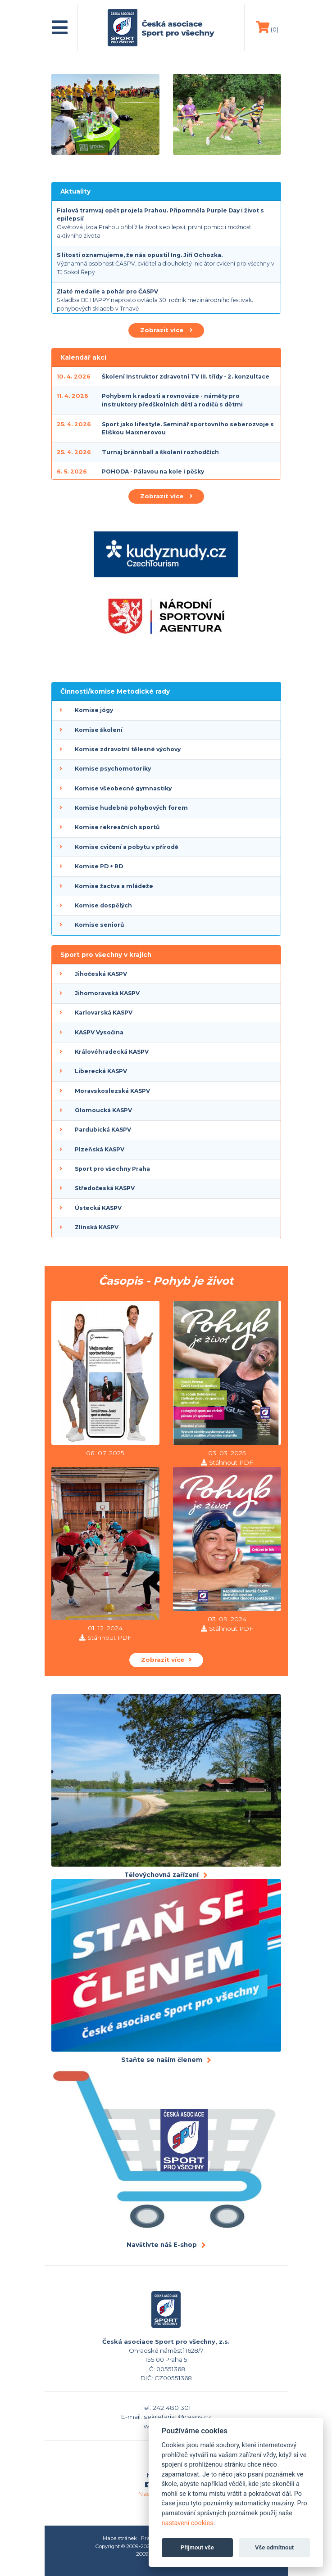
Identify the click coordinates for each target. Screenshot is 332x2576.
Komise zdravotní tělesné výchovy (128, 749)
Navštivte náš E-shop (162, 2244)
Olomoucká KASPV (103, 1110)
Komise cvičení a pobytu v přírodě (126, 847)
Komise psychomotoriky (113, 768)
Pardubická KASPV (103, 1129)
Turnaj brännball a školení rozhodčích (160, 452)
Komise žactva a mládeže (114, 886)
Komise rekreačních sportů (117, 827)
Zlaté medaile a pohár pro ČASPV (107, 291)
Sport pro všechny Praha (112, 1168)
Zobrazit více (166, 330)
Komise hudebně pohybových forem (131, 807)
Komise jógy (94, 710)
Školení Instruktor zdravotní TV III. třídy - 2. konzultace (185, 376)
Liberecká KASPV (101, 1071)
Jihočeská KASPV (101, 973)
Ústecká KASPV (98, 1208)
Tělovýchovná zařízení (161, 1874)
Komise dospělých (103, 905)
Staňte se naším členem (161, 2059)
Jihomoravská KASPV (107, 993)
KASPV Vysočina (99, 1032)
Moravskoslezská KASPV (112, 1090)
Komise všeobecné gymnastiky (123, 788)
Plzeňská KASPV (99, 1149)
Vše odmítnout (274, 2547)
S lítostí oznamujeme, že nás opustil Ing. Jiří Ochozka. (140, 255)
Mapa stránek (120, 2538)
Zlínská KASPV (96, 1227)
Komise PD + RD (99, 866)
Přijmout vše (197, 2547)
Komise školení (99, 729)
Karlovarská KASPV (103, 1012)
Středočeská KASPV (105, 1188)
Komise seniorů (99, 924)
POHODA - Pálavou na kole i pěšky (153, 471)
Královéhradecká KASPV (112, 1051)
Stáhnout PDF (231, 1462)
